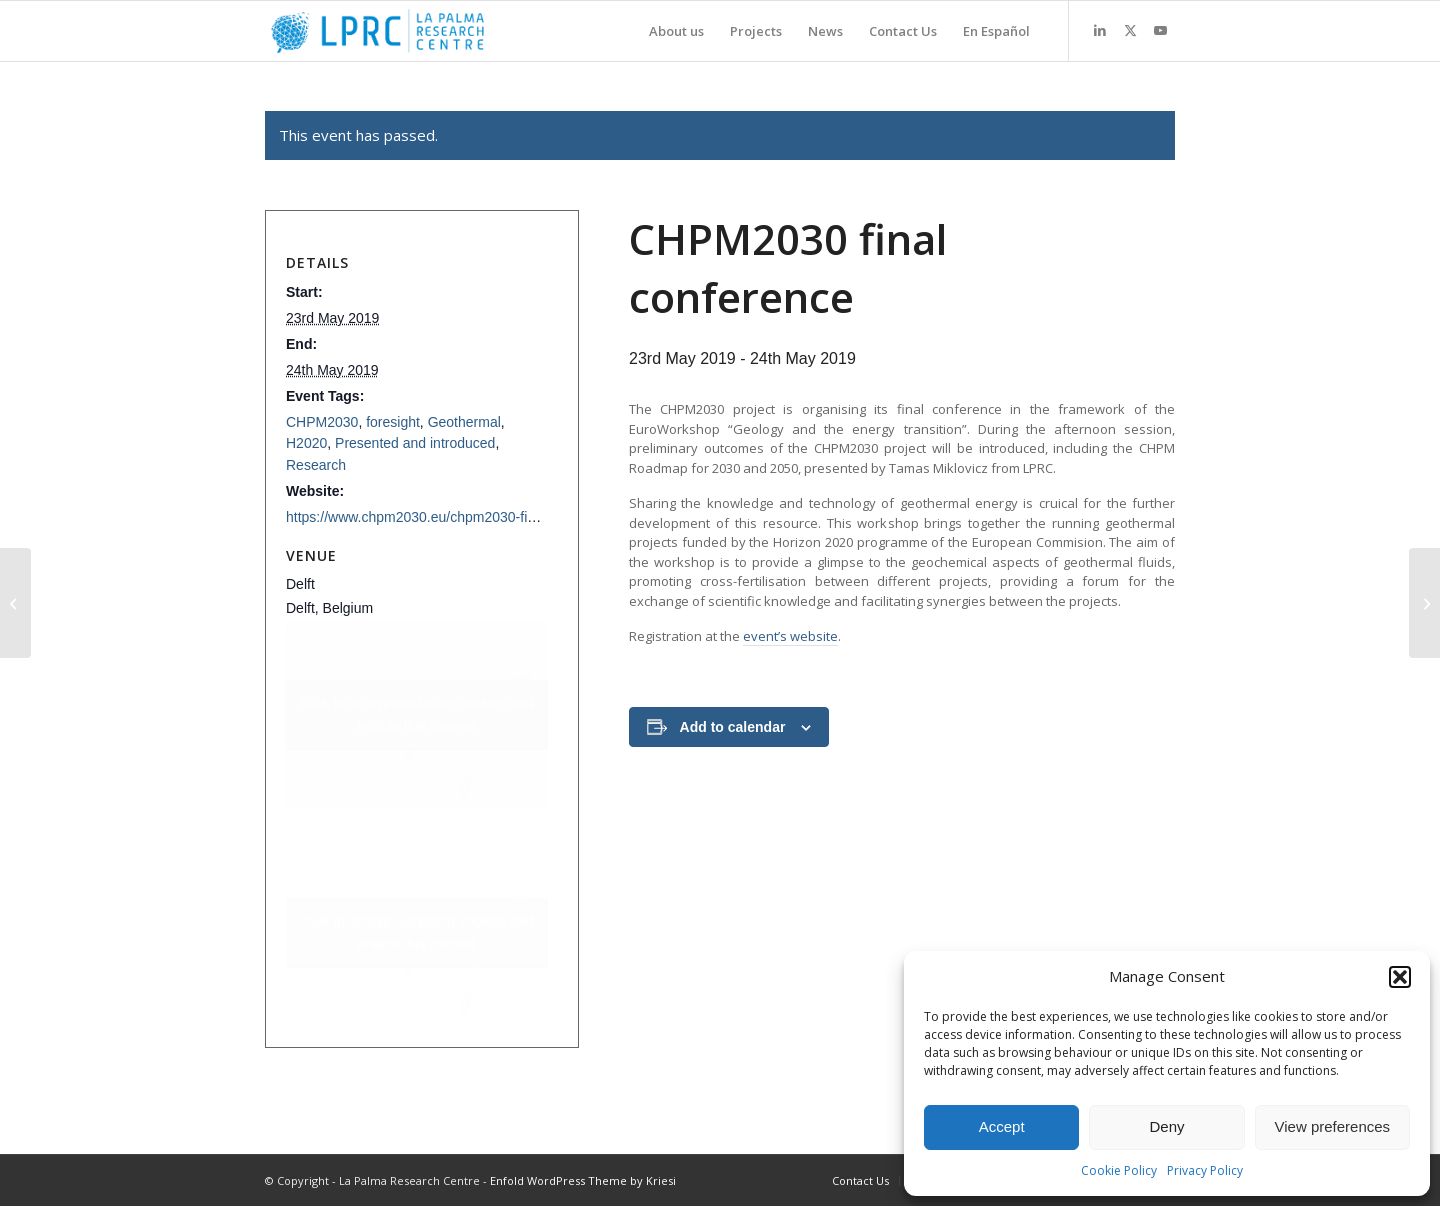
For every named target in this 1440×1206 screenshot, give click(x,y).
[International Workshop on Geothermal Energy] (15, 603)
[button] (1400, 977)
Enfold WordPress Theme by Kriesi (583, 1180)
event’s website (790, 636)
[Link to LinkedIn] (1100, 30)
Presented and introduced (415, 443)
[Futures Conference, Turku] (1424, 603)
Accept (1002, 1126)
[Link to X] (1130, 30)
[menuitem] (676, 31)
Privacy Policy (1205, 1170)
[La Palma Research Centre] (377, 31)
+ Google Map (416, 715)
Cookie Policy (1119, 1170)
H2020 (306, 443)
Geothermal (464, 422)
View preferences (1333, 1126)
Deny (1166, 1126)
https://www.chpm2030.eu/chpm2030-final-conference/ (455, 517)
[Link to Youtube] (1160, 30)
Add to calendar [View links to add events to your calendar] (733, 727)
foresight (393, 422)
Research (316, 465)
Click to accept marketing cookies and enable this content (416, 714)
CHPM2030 (322, 422)
